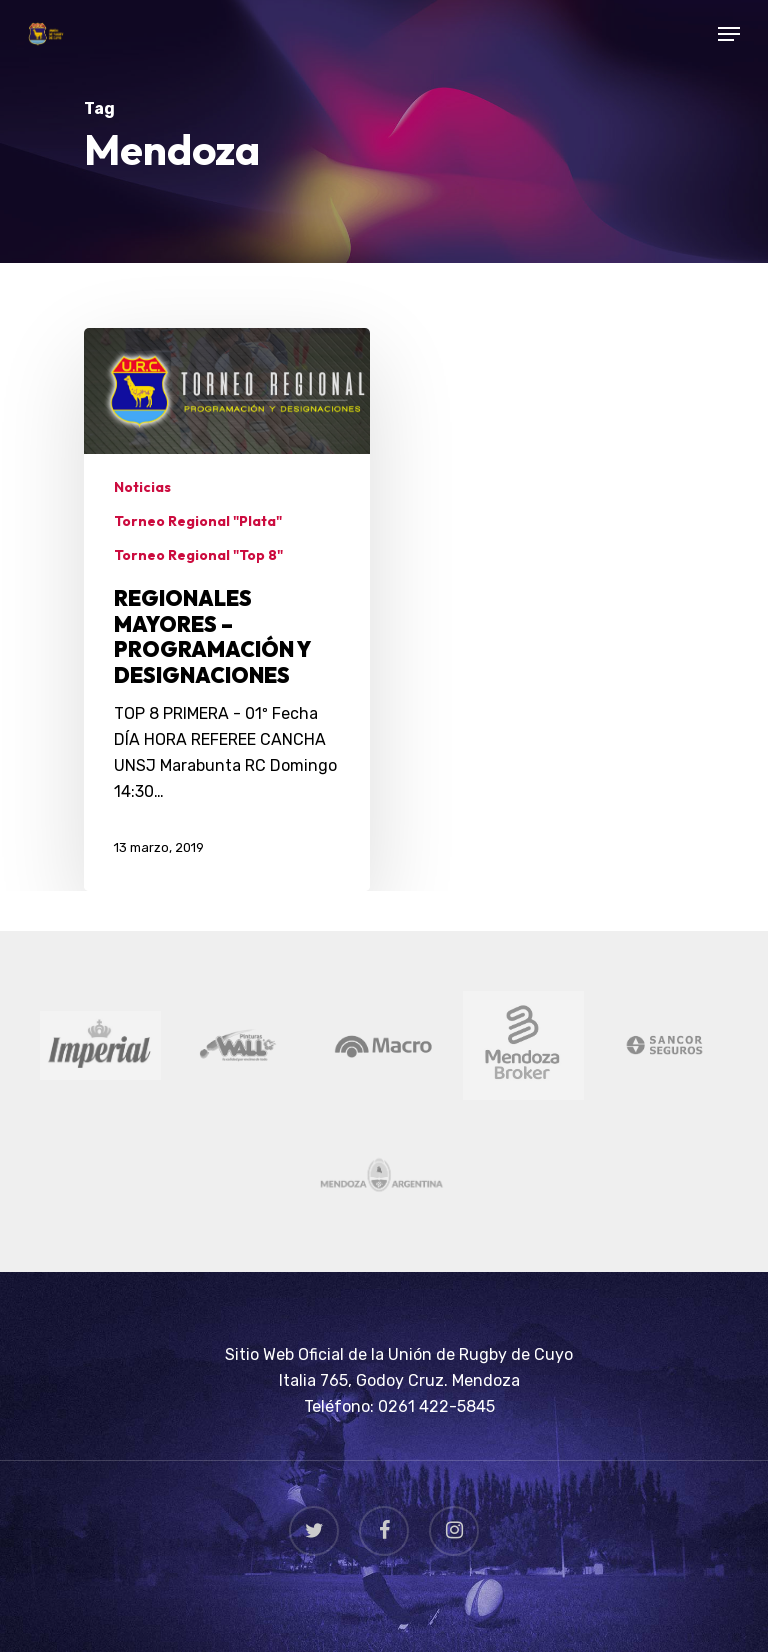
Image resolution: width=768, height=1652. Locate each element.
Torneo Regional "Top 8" (198, 555)
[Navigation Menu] (729, 34)
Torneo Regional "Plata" (198, 521)
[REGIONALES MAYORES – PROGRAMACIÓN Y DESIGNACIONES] (227, 609)
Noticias (142, 487)
